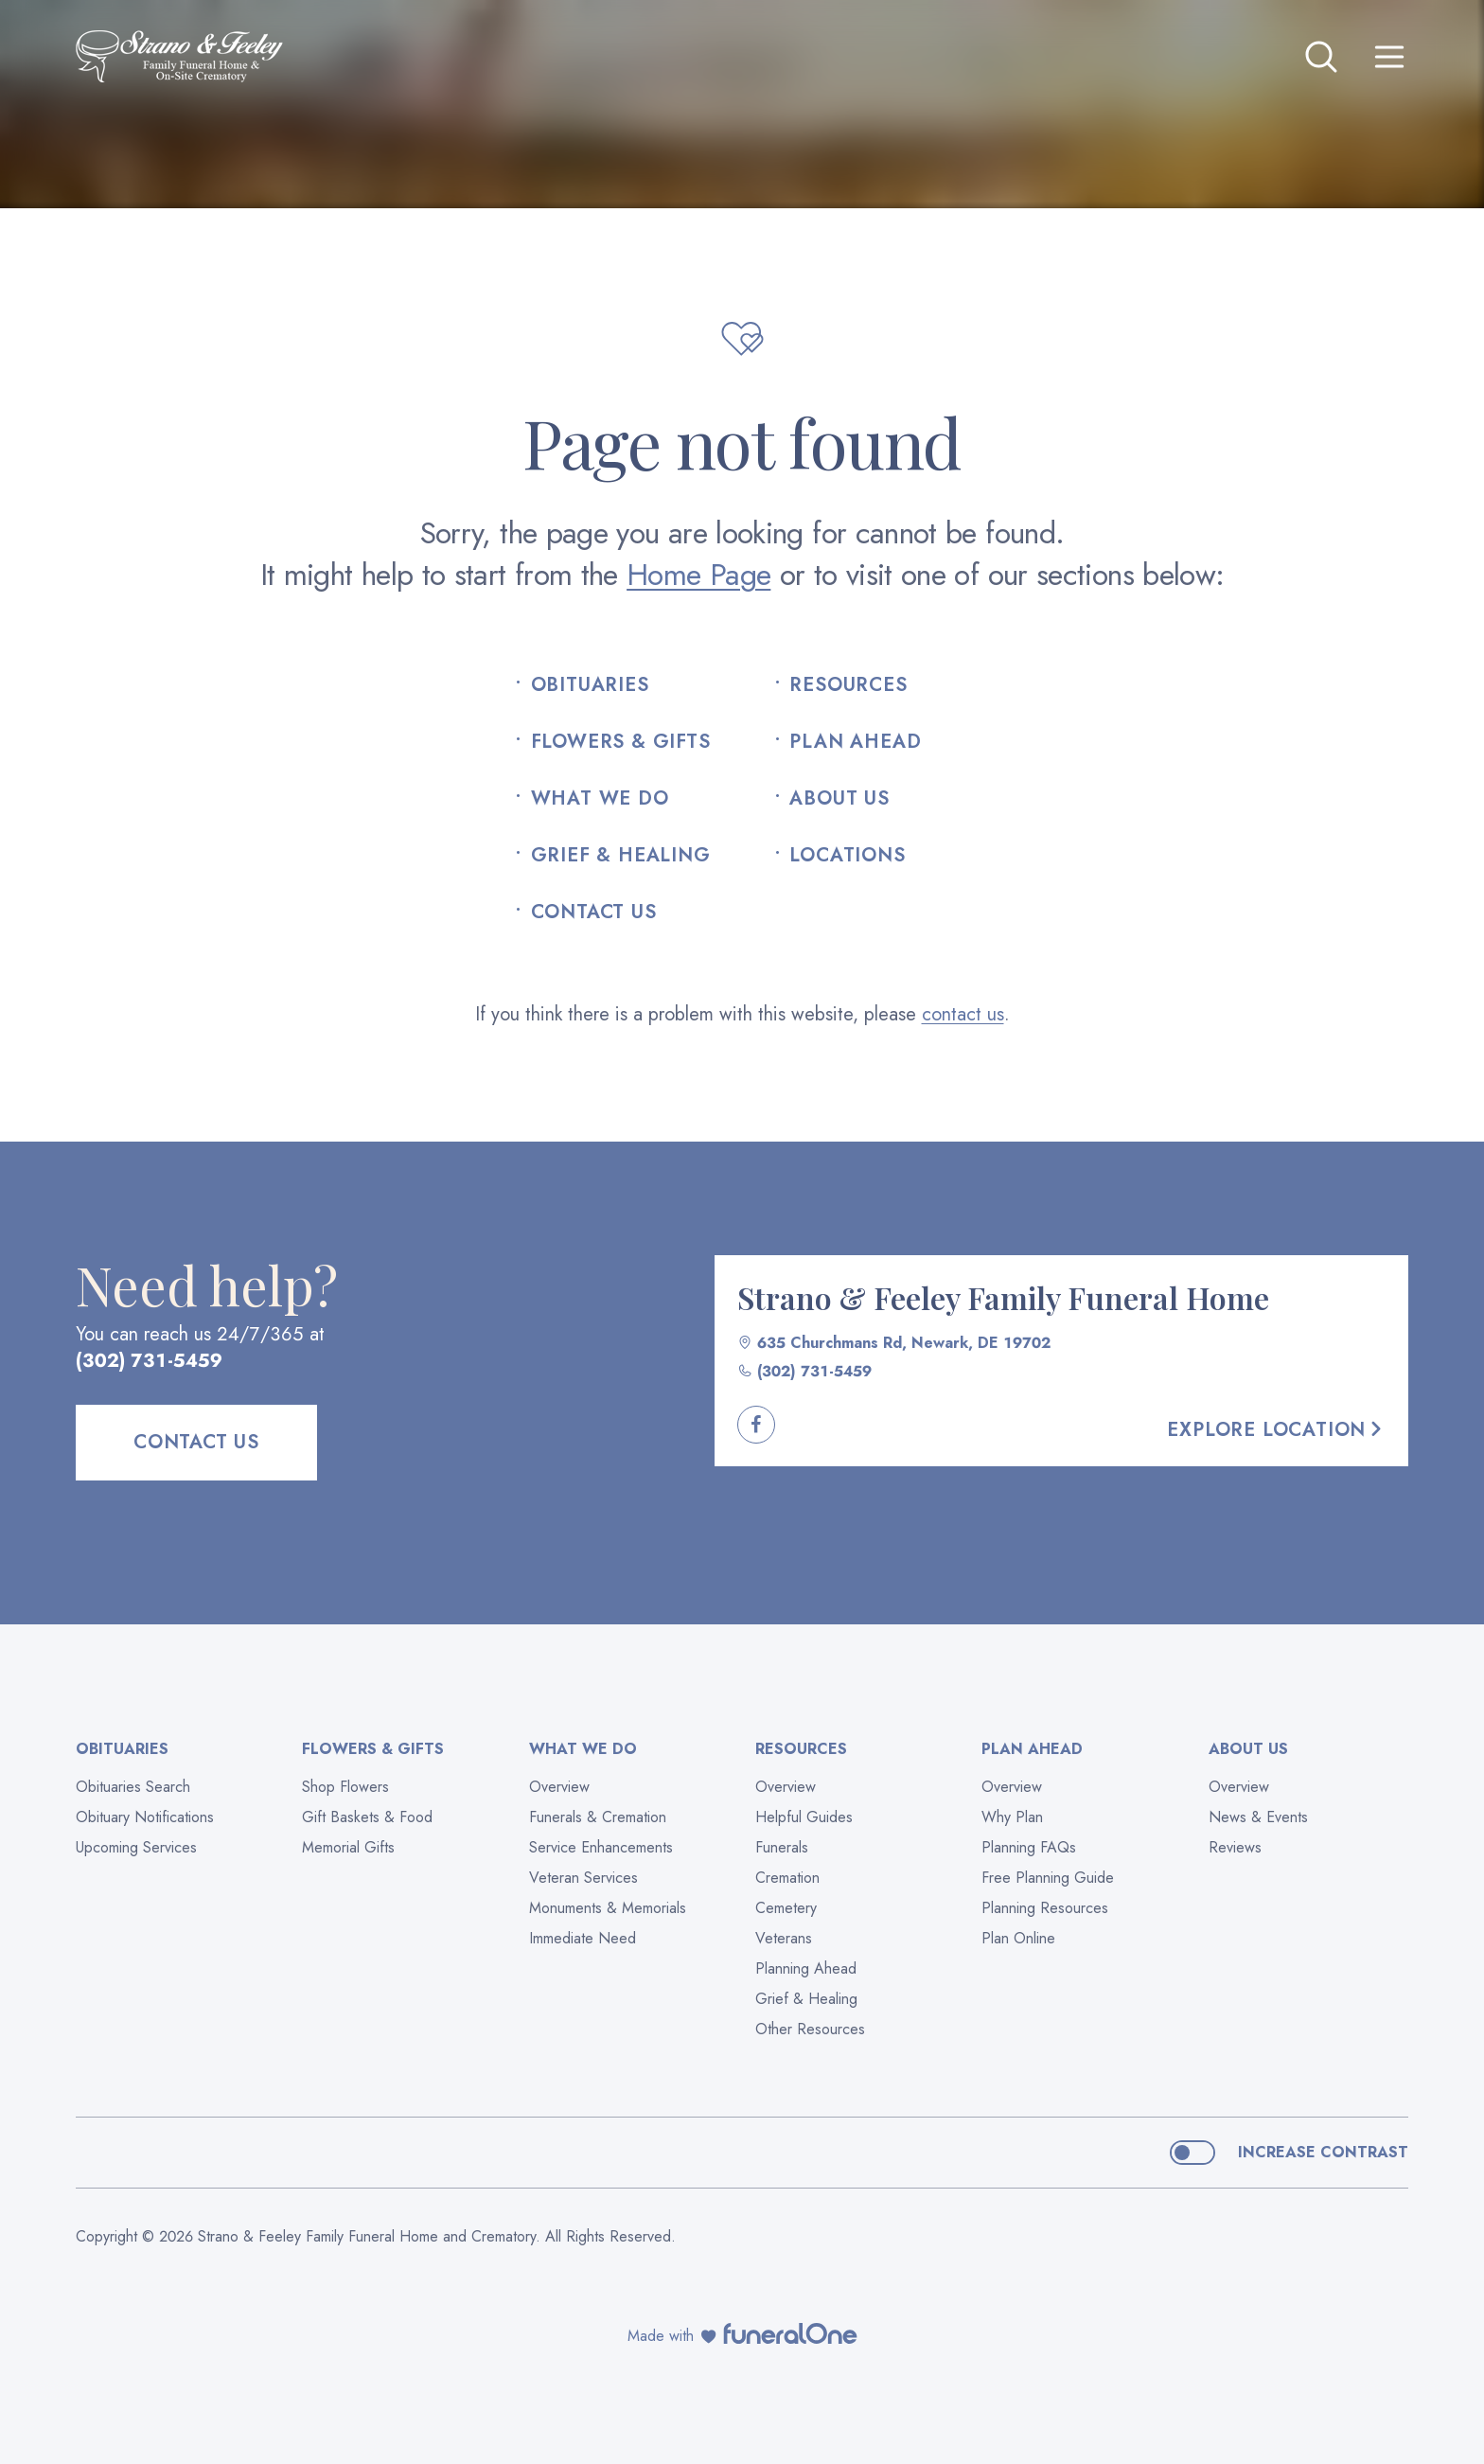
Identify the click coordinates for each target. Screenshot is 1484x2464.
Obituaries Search (133, 1787)
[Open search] (1321, 57)
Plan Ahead (855, 742)
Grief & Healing (621, 855)
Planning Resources (1044, 1908)
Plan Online (1018, 1938)
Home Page (698, 574)
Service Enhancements (601, 1847)
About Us (839, 799)
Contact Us (594, 912)
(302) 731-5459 (149, 1360)
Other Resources (810, 2029)
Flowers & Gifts (621, 742)
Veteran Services (583, 1877)
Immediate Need (582, 1938)
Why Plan (1012, 1817)
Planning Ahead (806, 1968)
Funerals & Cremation (597, 1817)
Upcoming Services (136, 1847)
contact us (963, 1014)
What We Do (600, 799)
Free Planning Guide (1047, 1877)
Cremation (787, 1877)
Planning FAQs (1028, 1847)
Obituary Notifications (145, 1817)
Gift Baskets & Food (367, 1817)
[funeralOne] (790, 2333)
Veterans (783, 1938)
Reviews (1235, 1847)
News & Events (1258, 1817)
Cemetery (786, 1908)
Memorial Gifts (348, 1847)
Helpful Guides (804, 1817)
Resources (848, 685)
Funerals (781, 1847)
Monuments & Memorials (607, 1908)
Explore (1276, 1430)
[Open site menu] (1389, 57)
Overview (559, 1787)
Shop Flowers (345, 1787)
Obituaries (590, 685)
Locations (847, 855)
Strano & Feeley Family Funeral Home (1003, 1297)
